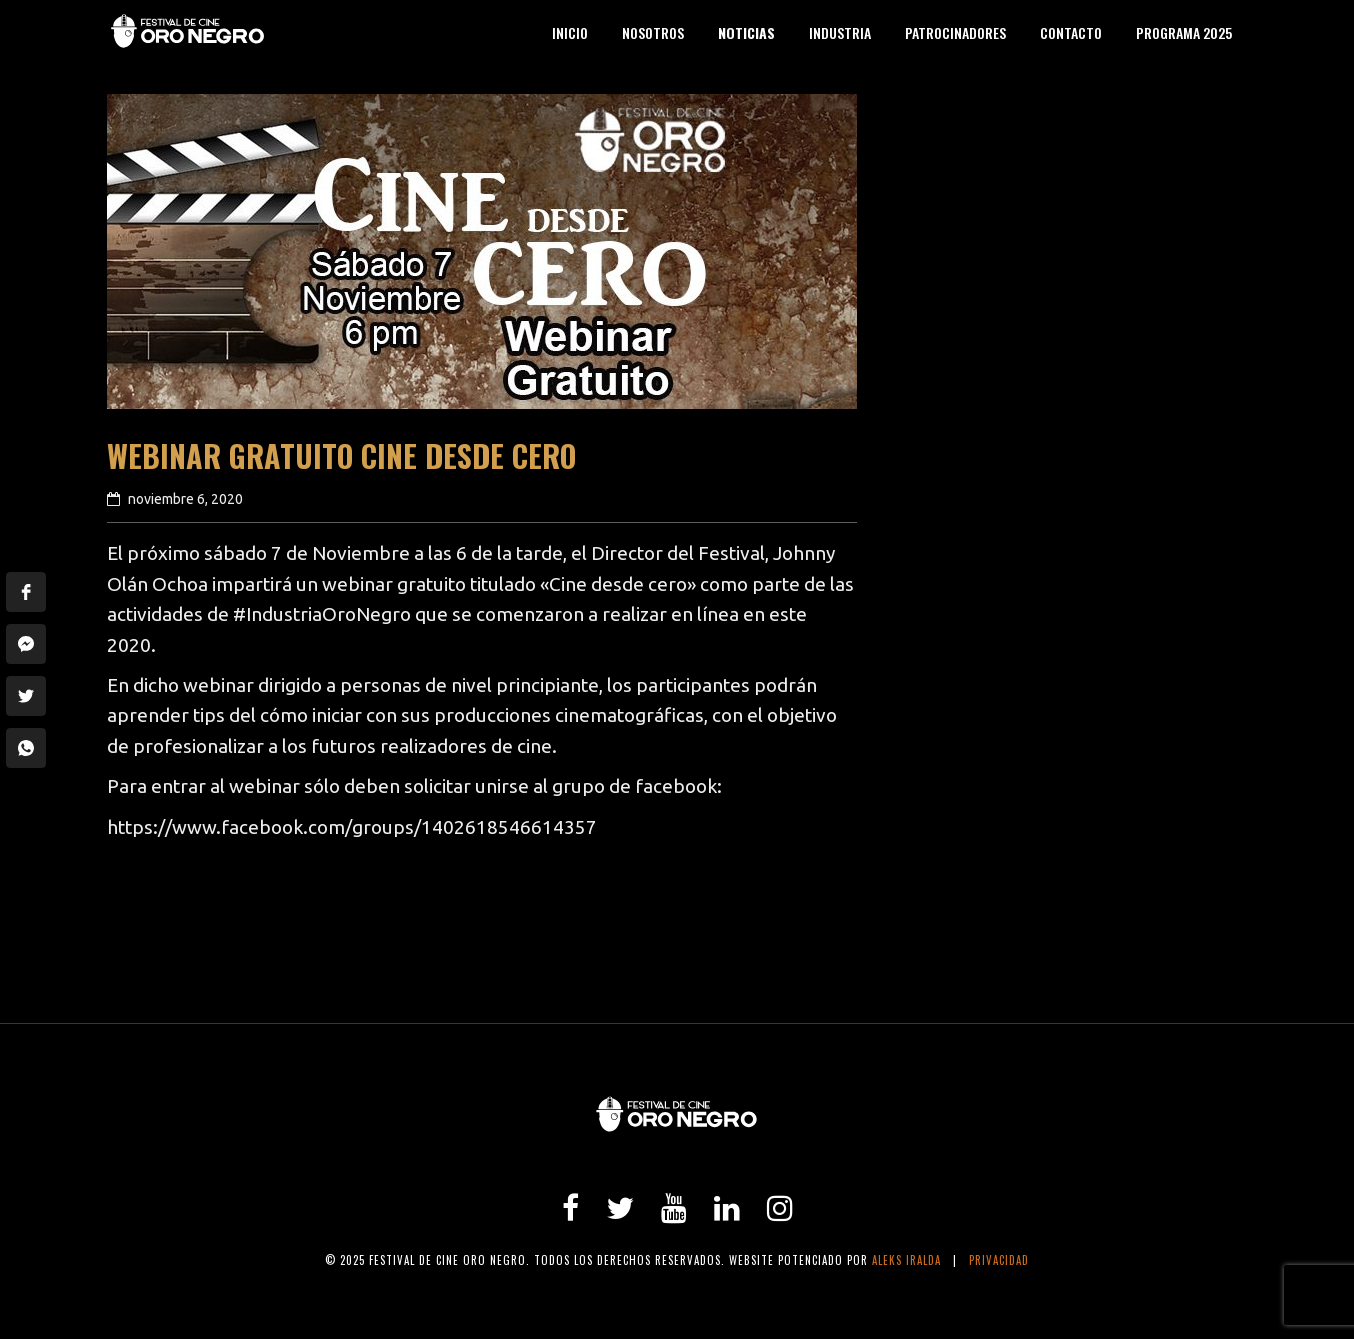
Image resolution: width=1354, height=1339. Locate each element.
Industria (840, 32)
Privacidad (999, 1260)
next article (797, 947)
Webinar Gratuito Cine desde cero (341, 455)
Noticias (746, 32)
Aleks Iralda (906, 1260)
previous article (185, 947)
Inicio (570, 32)
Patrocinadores (955, 32)
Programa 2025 (1184, 32)
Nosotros (653, 32)
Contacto (1071, 32)
